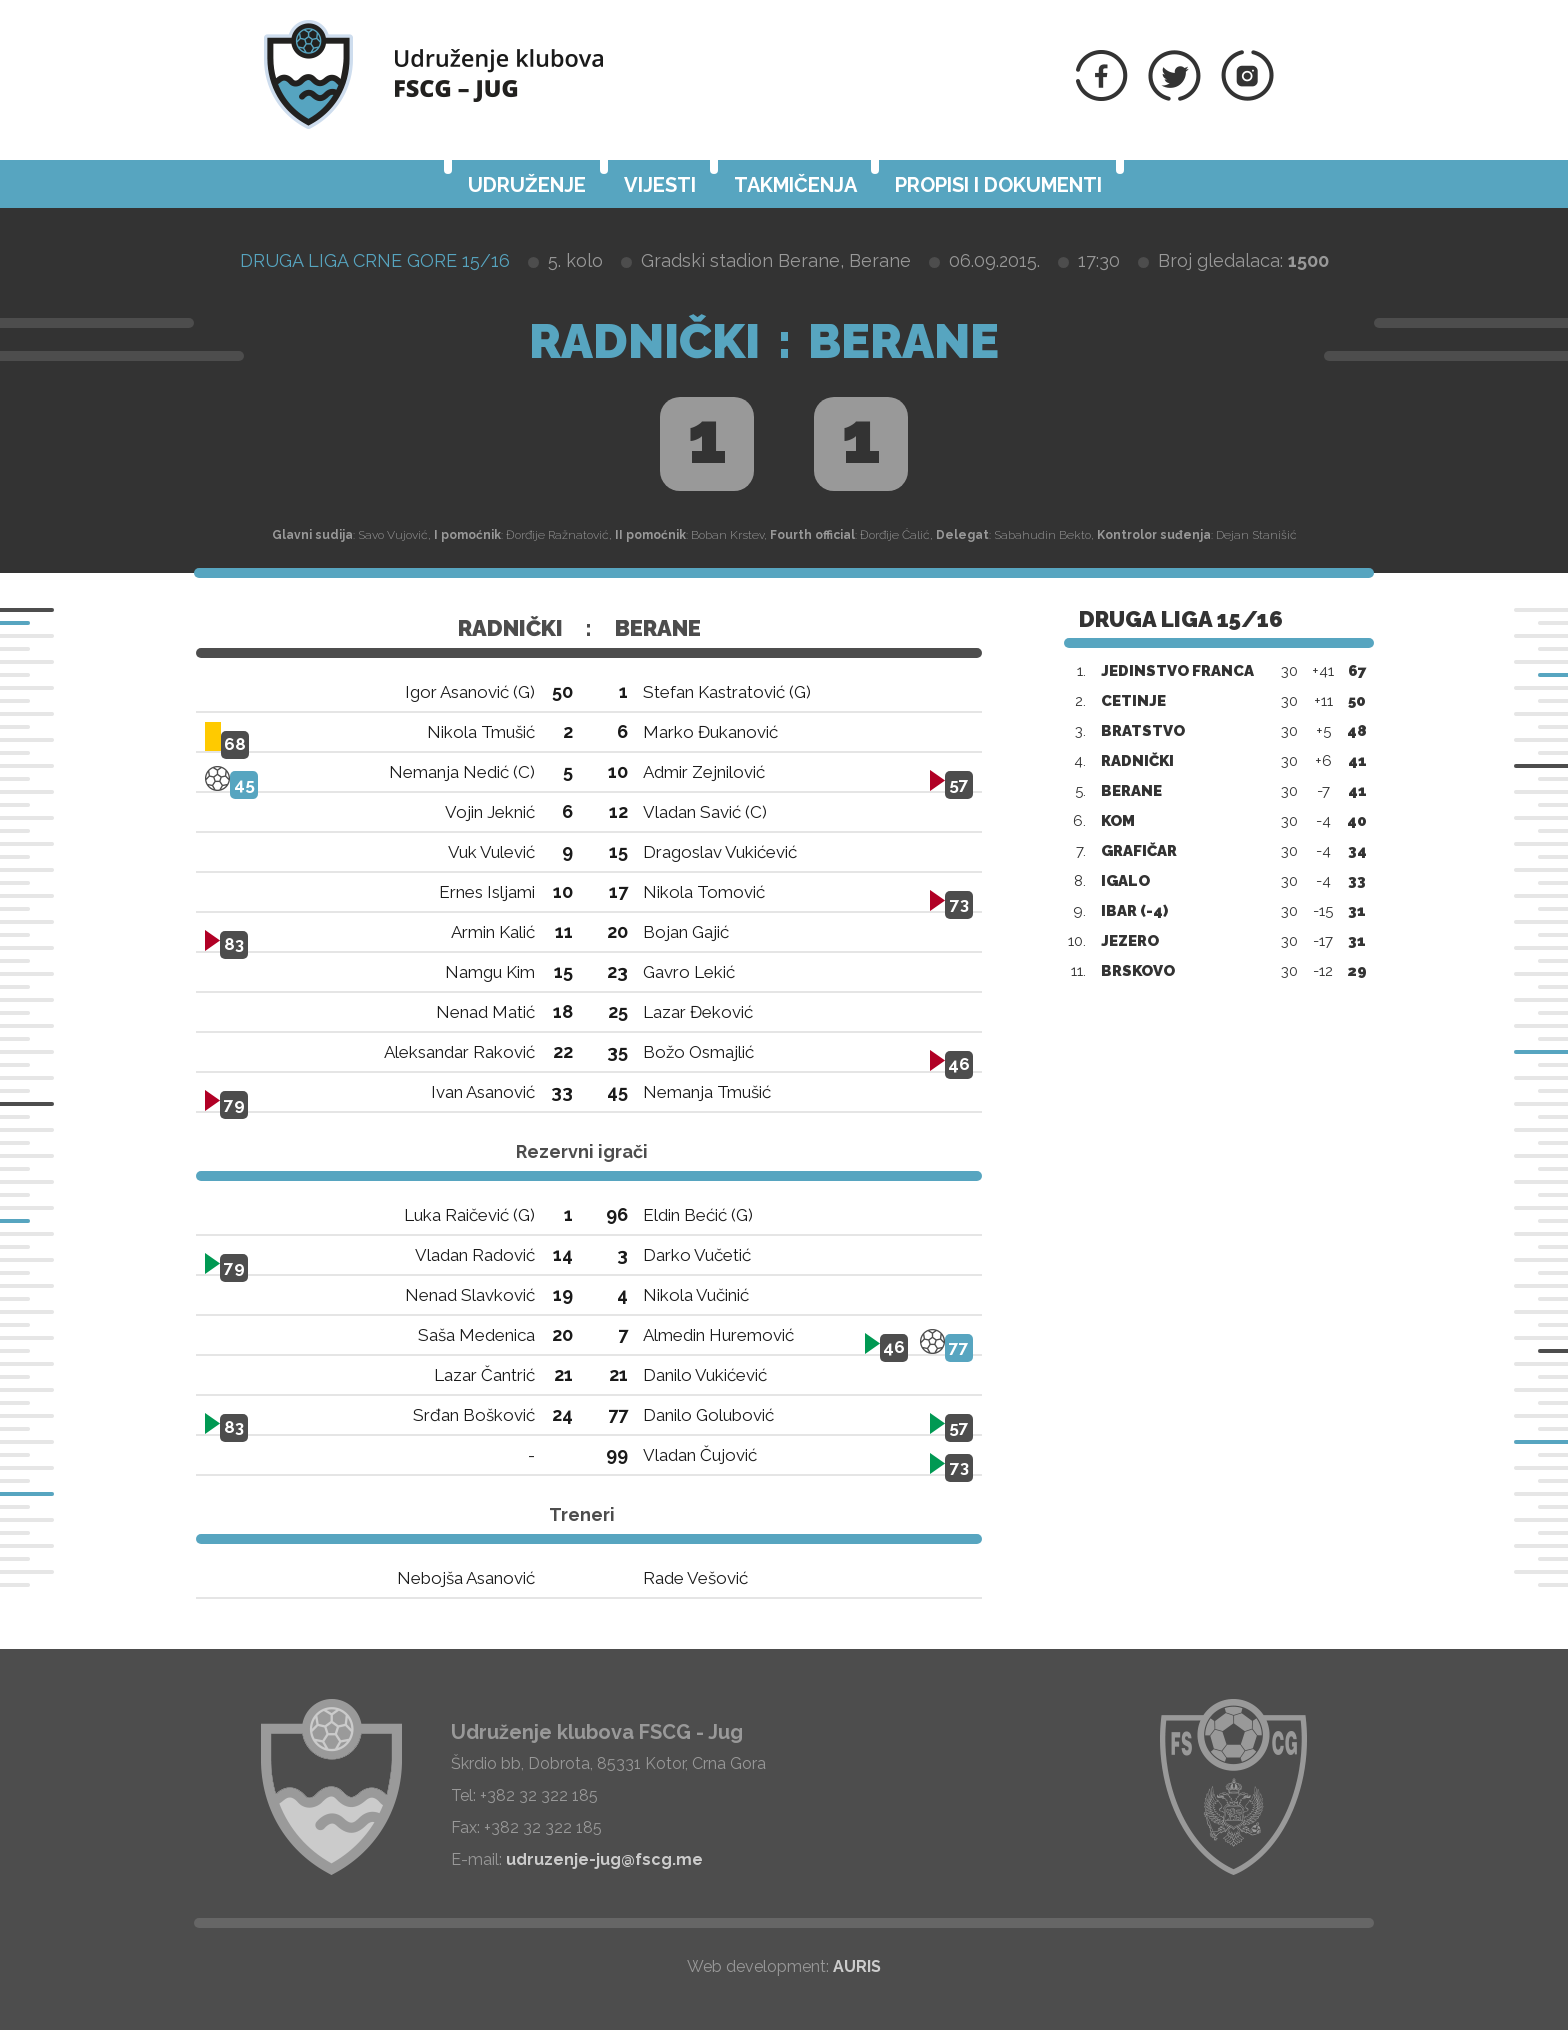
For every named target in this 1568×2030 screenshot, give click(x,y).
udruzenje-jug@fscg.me (604, 1859)
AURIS (857, 1966)
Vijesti (660, 185)
